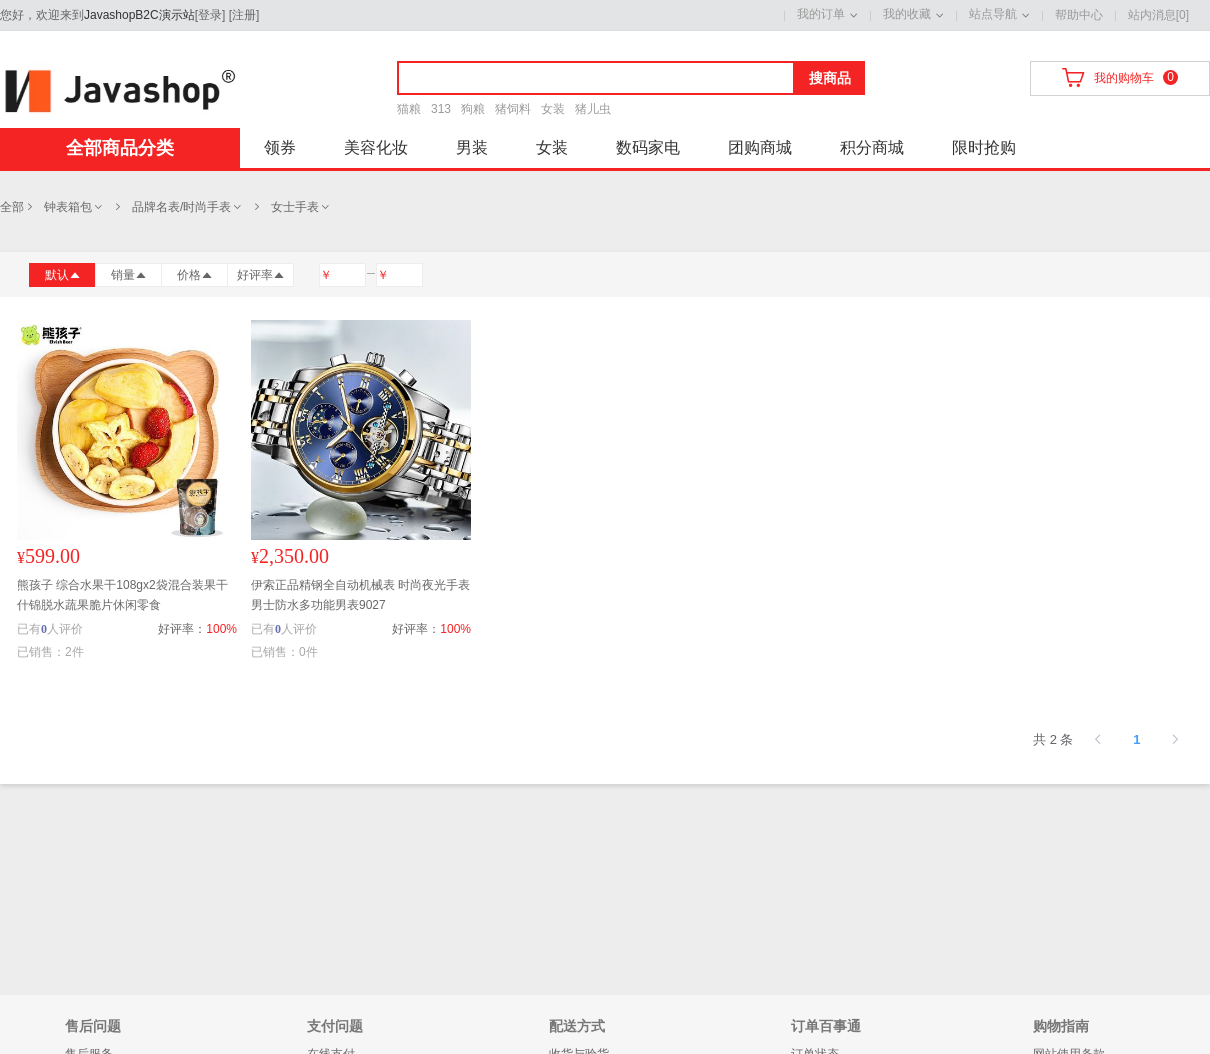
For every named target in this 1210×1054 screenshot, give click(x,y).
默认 (63, 275)
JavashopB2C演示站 (139, 15)
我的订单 (821, 14)
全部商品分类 (120, 148)
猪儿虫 (593, 109)
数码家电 (648, 147)
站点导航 (993, 14)
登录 (210, 15)
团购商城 (760, 147)
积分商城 (872, 147)
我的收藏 (907, 14)
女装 (553, 109)
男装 (472, 147)
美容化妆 (376, 147)
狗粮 (473, 109)
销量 (129, 275)
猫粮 (409, 109)
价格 (195, 275)
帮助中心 (1079, 15)
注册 (244, 15)
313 (441, 109)
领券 (280, 147)
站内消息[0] (1158, 15)
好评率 (261, 275)
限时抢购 (984, 147)
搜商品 (830, 78)
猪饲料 (513, 109)
